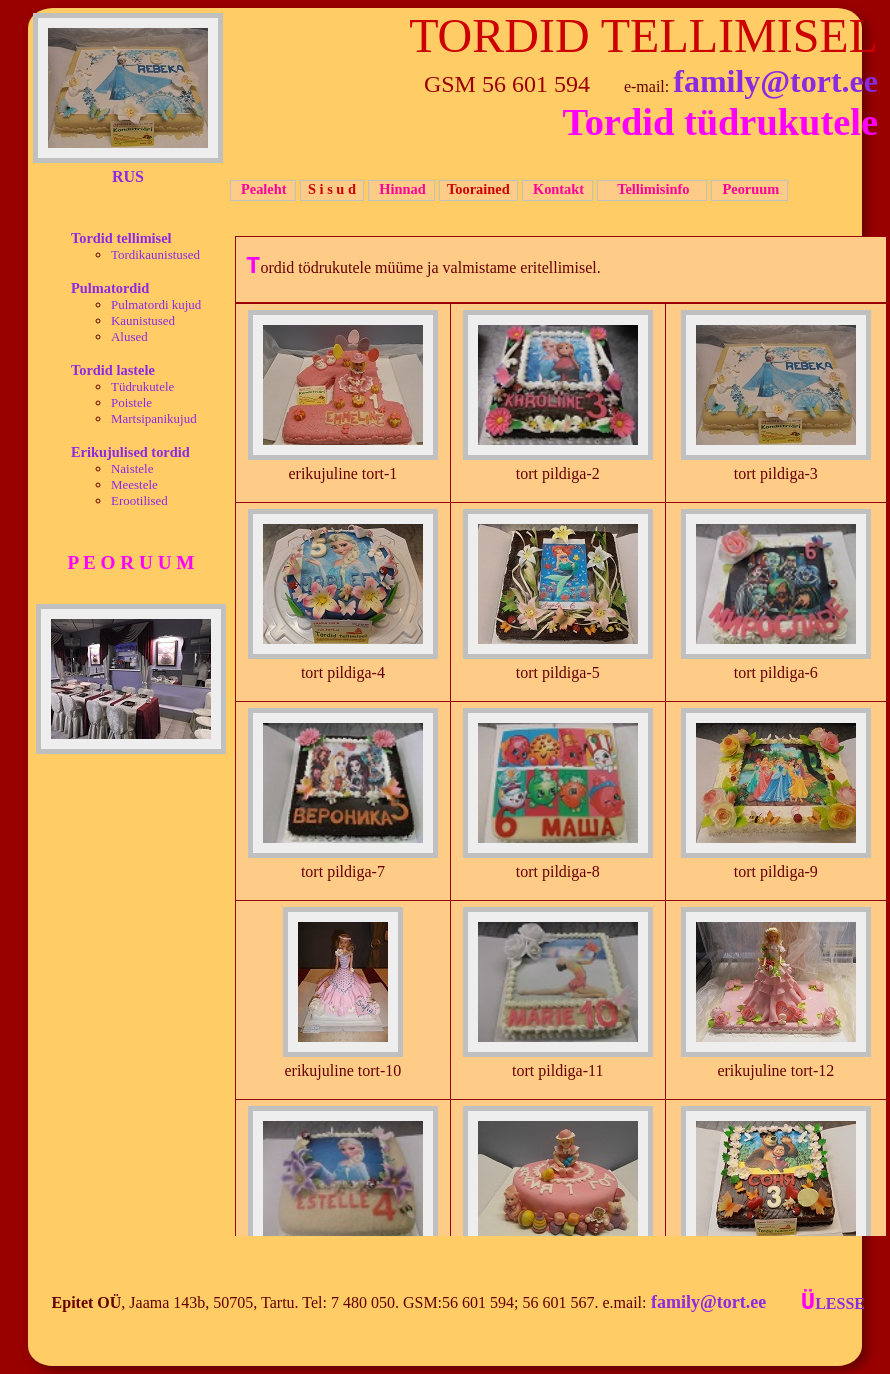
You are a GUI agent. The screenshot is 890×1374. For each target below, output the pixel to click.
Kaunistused (143, 320)
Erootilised (139, 500)
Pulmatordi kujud (156, 304)
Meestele (134, 484)
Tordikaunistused (155, 254)
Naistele (132, 468)
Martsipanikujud (154, 418)
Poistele (131, 402)
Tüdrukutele (142, 386)
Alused (129, 336)
